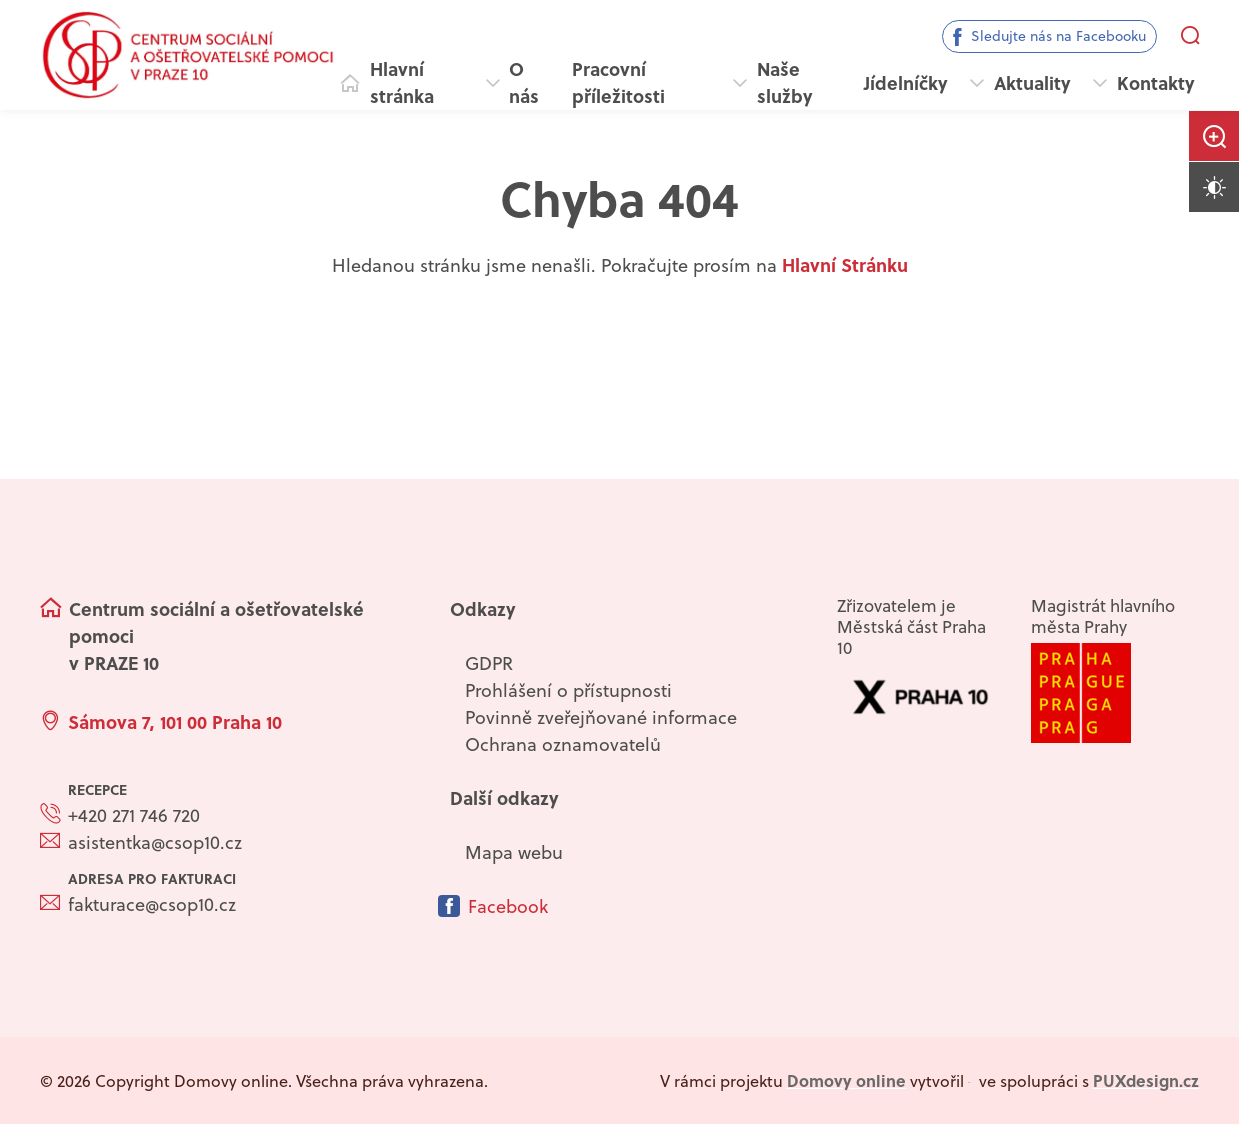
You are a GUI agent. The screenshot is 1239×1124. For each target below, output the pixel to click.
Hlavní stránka (402, 82)
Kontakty (1156, 83)
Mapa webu (514, 852)
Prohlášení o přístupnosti (568, 690)
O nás (524, 82)
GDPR (489, 663)
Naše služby (785, 82)
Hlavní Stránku (845, 265)
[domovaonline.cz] (846, 1081)
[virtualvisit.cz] (970, 1081)
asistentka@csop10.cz (155, 842)
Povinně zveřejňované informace (601, 717)
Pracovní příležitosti (618, 82)
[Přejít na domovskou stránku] (188, 55)
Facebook (508, 906)
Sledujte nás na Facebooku (1058, 36)
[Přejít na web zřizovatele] (921, 697)
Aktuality (1032, 83)
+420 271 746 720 (134, 815)
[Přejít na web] (1115, 693)
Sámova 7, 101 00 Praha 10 (175, 722)
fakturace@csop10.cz (152, 904)
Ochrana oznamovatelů (563, 744)
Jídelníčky (906, 83)
